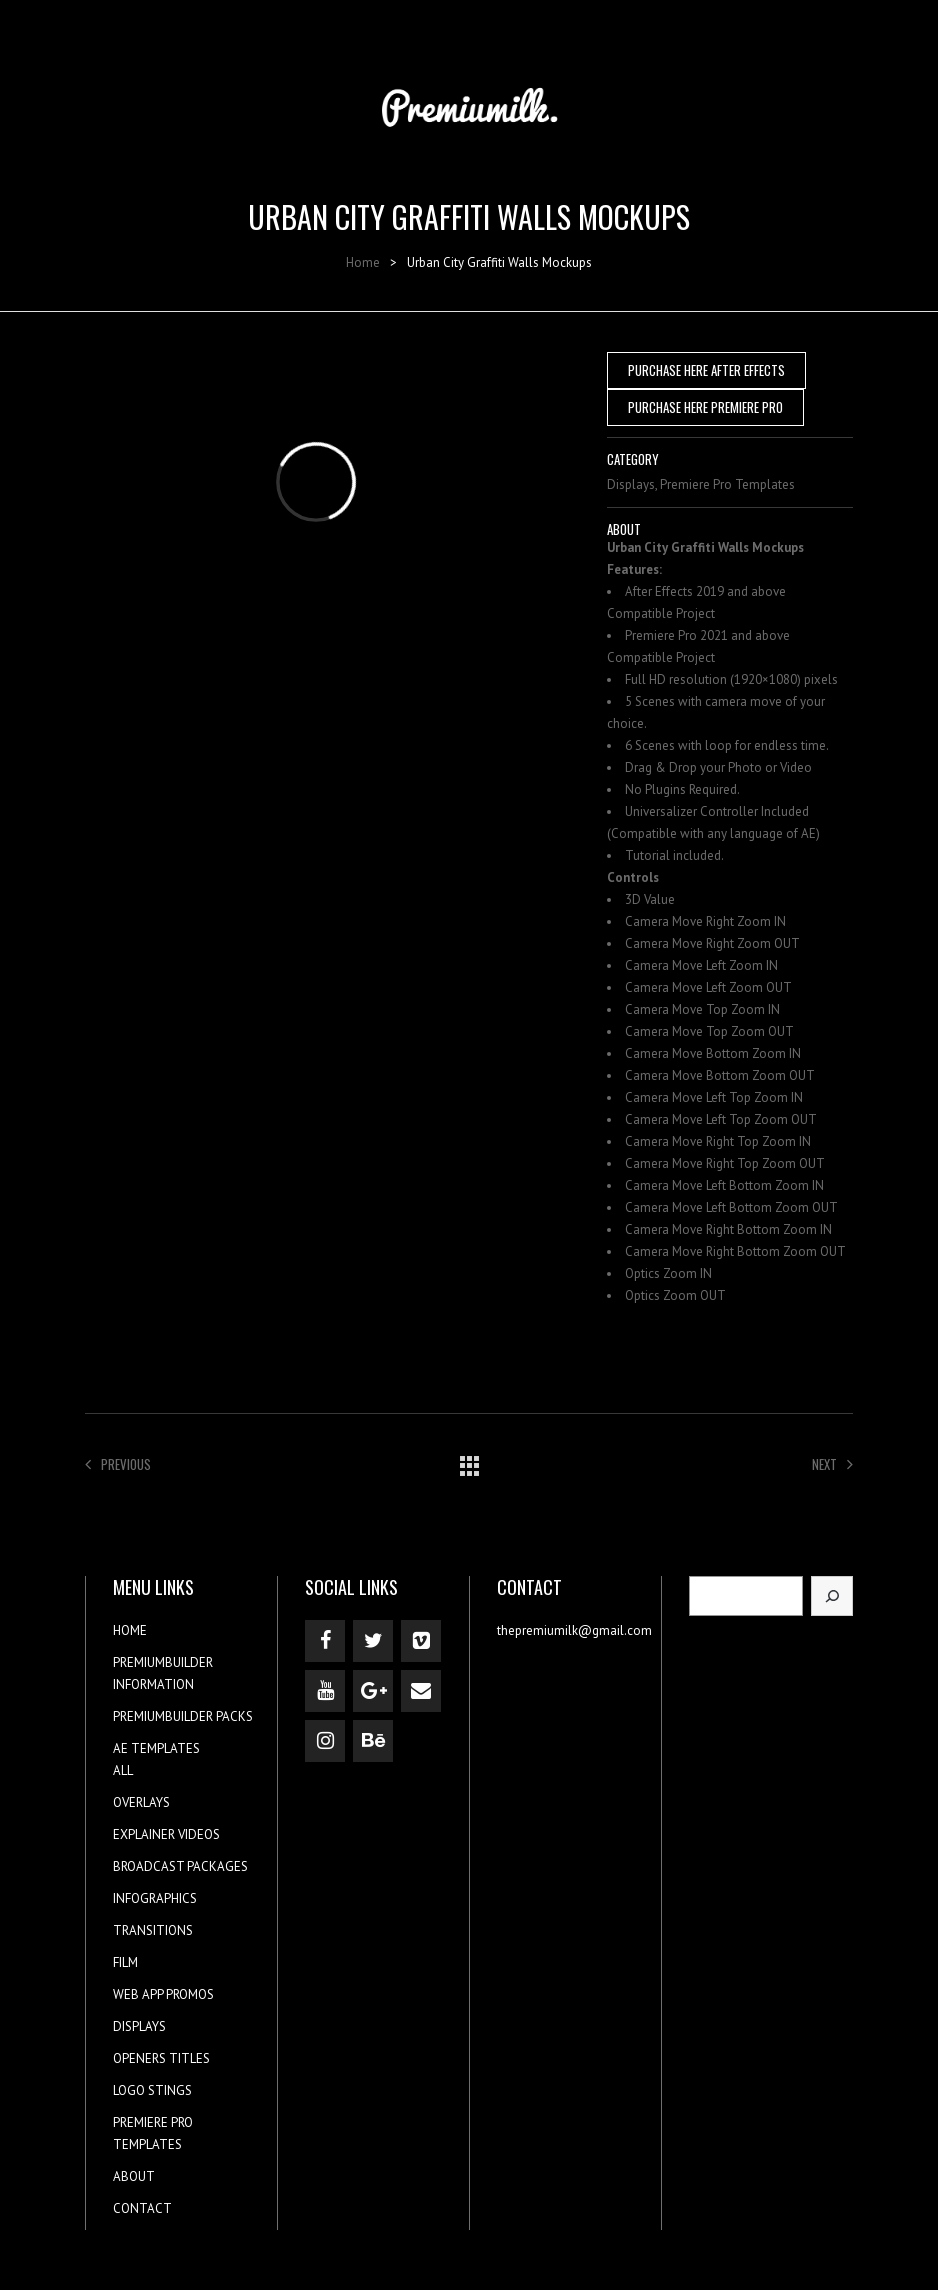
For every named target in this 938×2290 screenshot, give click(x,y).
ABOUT (134, 2176)
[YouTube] (325, 1691)
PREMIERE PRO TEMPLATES (153, 2133)
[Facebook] (325, 1641)
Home (363, 262)
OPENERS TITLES (161, 2058)
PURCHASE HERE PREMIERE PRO (705, 407)
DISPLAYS (139, 2026)
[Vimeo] (421, 1641)
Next (832, 1464)
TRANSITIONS (153, 1930)
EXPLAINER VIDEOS (166, 1834)
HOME (130, 1630)
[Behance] (373, 1741)
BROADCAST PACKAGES (180, 1866)
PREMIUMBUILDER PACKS (183, 1716)
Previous (118, 1464)
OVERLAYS (141, 1802)
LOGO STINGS (152, 2090)
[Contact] (421, 1691)
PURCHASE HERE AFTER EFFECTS (706, 370)
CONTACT (142, 2208)
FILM (125, 1962)
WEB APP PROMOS (163, 1994)
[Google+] (373, 1691)
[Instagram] (325, 1741)
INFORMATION (153, 1684)
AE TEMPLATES (156, 1748)
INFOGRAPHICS (155, 1898)
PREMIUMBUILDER (163, 1662)
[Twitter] (373, 1641)
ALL (123, 1770)
